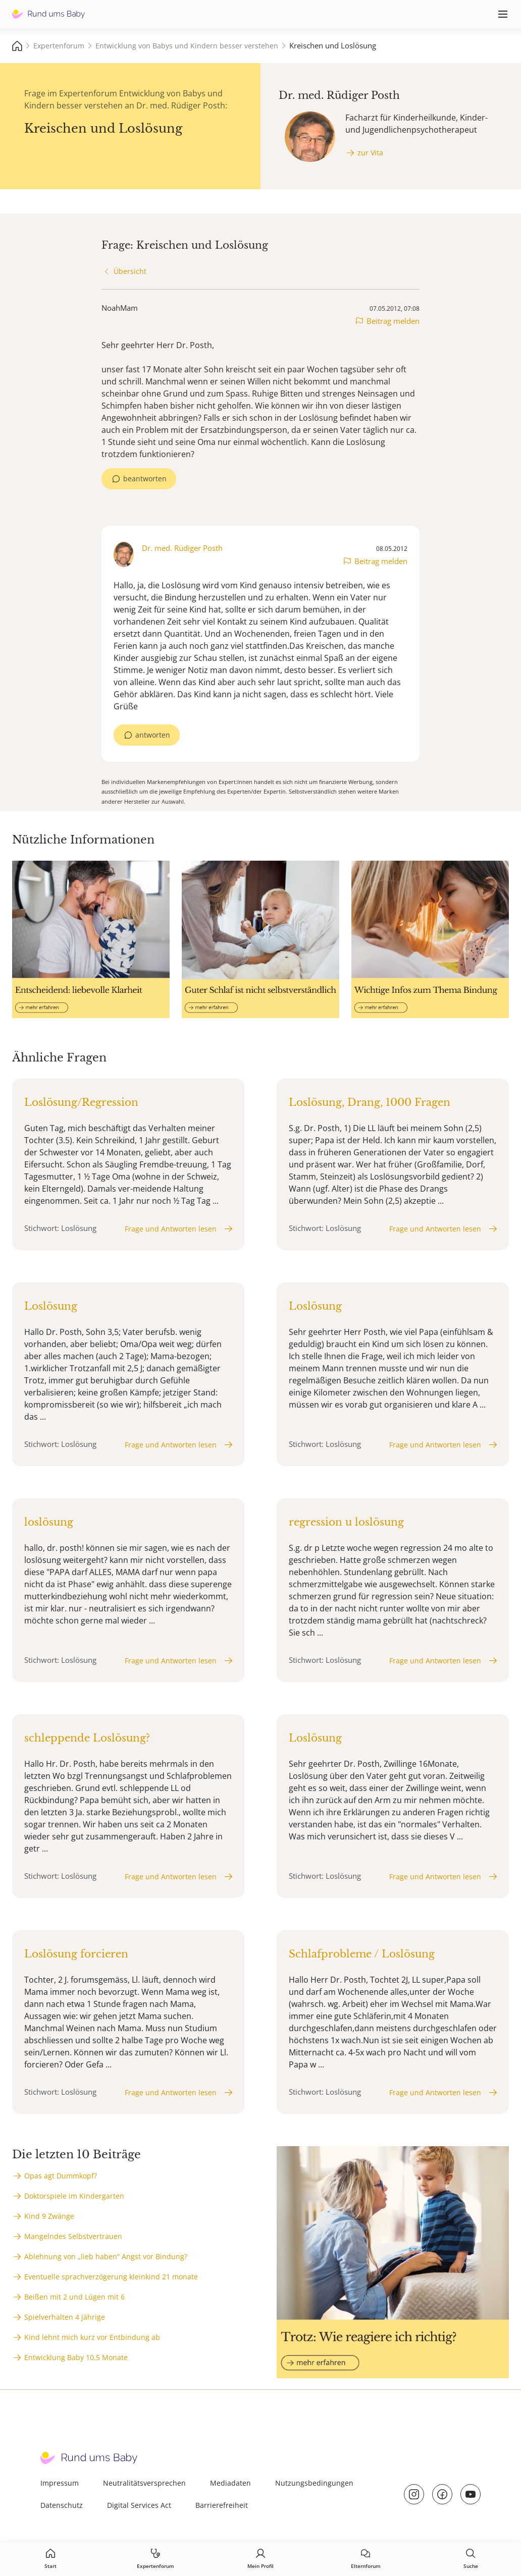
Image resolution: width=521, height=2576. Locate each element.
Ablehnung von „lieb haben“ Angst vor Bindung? (105, 2256)
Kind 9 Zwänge (49, 2216)
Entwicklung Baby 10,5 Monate (76, 2357)
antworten (152, 735)
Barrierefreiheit (221, 2505)
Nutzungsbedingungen (314, 2483)
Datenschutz (61, 2505)
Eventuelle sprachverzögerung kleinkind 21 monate (111, 2276)
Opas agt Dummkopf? (60, 2175)
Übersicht (130, 271)
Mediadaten (230, 2483)
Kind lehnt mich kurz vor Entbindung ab (92, 2337)
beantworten (145, 478)
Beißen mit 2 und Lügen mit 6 (74, 2297)
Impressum (59, 2483)
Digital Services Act (139, 2505)
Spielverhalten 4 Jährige (64, 2317)
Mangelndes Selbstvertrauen (73, 2236)
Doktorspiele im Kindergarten (74, 2196)
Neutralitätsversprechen (144, 2483)
